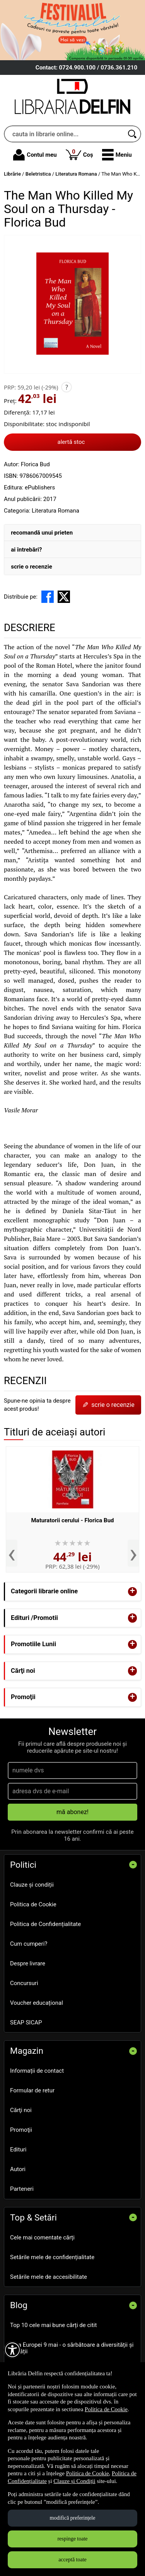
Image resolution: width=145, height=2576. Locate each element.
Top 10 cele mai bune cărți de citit (53, 2325)
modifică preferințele (73, 2518)
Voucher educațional (36, 2002)
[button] (117, 154)
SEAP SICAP (26, 2022)
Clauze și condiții (32, 1884)
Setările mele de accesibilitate (48, 2276)
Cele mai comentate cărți (42, 2237)
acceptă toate (72, 2559)
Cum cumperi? (28, 1943)
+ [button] (132, 1591)
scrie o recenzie (31, 566)
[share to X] (64, 597)
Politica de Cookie (33, 1904)
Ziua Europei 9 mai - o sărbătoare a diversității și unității (71, 2348)
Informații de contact (37, 2070)
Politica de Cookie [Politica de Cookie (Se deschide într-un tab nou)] (106, 2409)
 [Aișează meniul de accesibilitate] (12, 2349)
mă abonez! (72, 1812)
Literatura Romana (55, 510)
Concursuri (24, 1983)
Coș (79, 154)
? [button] (66, 387)
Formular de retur (32, 2090)
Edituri (18, 2149)
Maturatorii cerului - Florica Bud (72, 1520)
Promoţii (21, 2129)
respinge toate (72, 2539)
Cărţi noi (21, 2110)
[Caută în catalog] (132, 133)
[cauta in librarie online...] (64, 133)
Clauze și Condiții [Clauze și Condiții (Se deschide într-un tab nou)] (74, 2481)
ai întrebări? (26, 549)
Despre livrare (27, 1963)
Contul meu (34, 155)
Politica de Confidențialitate (45, 1924)
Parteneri (22, 2188)
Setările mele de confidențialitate (52, 2257)
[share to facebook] (47, 597)
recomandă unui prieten (42, 532)
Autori (18, 2169)
